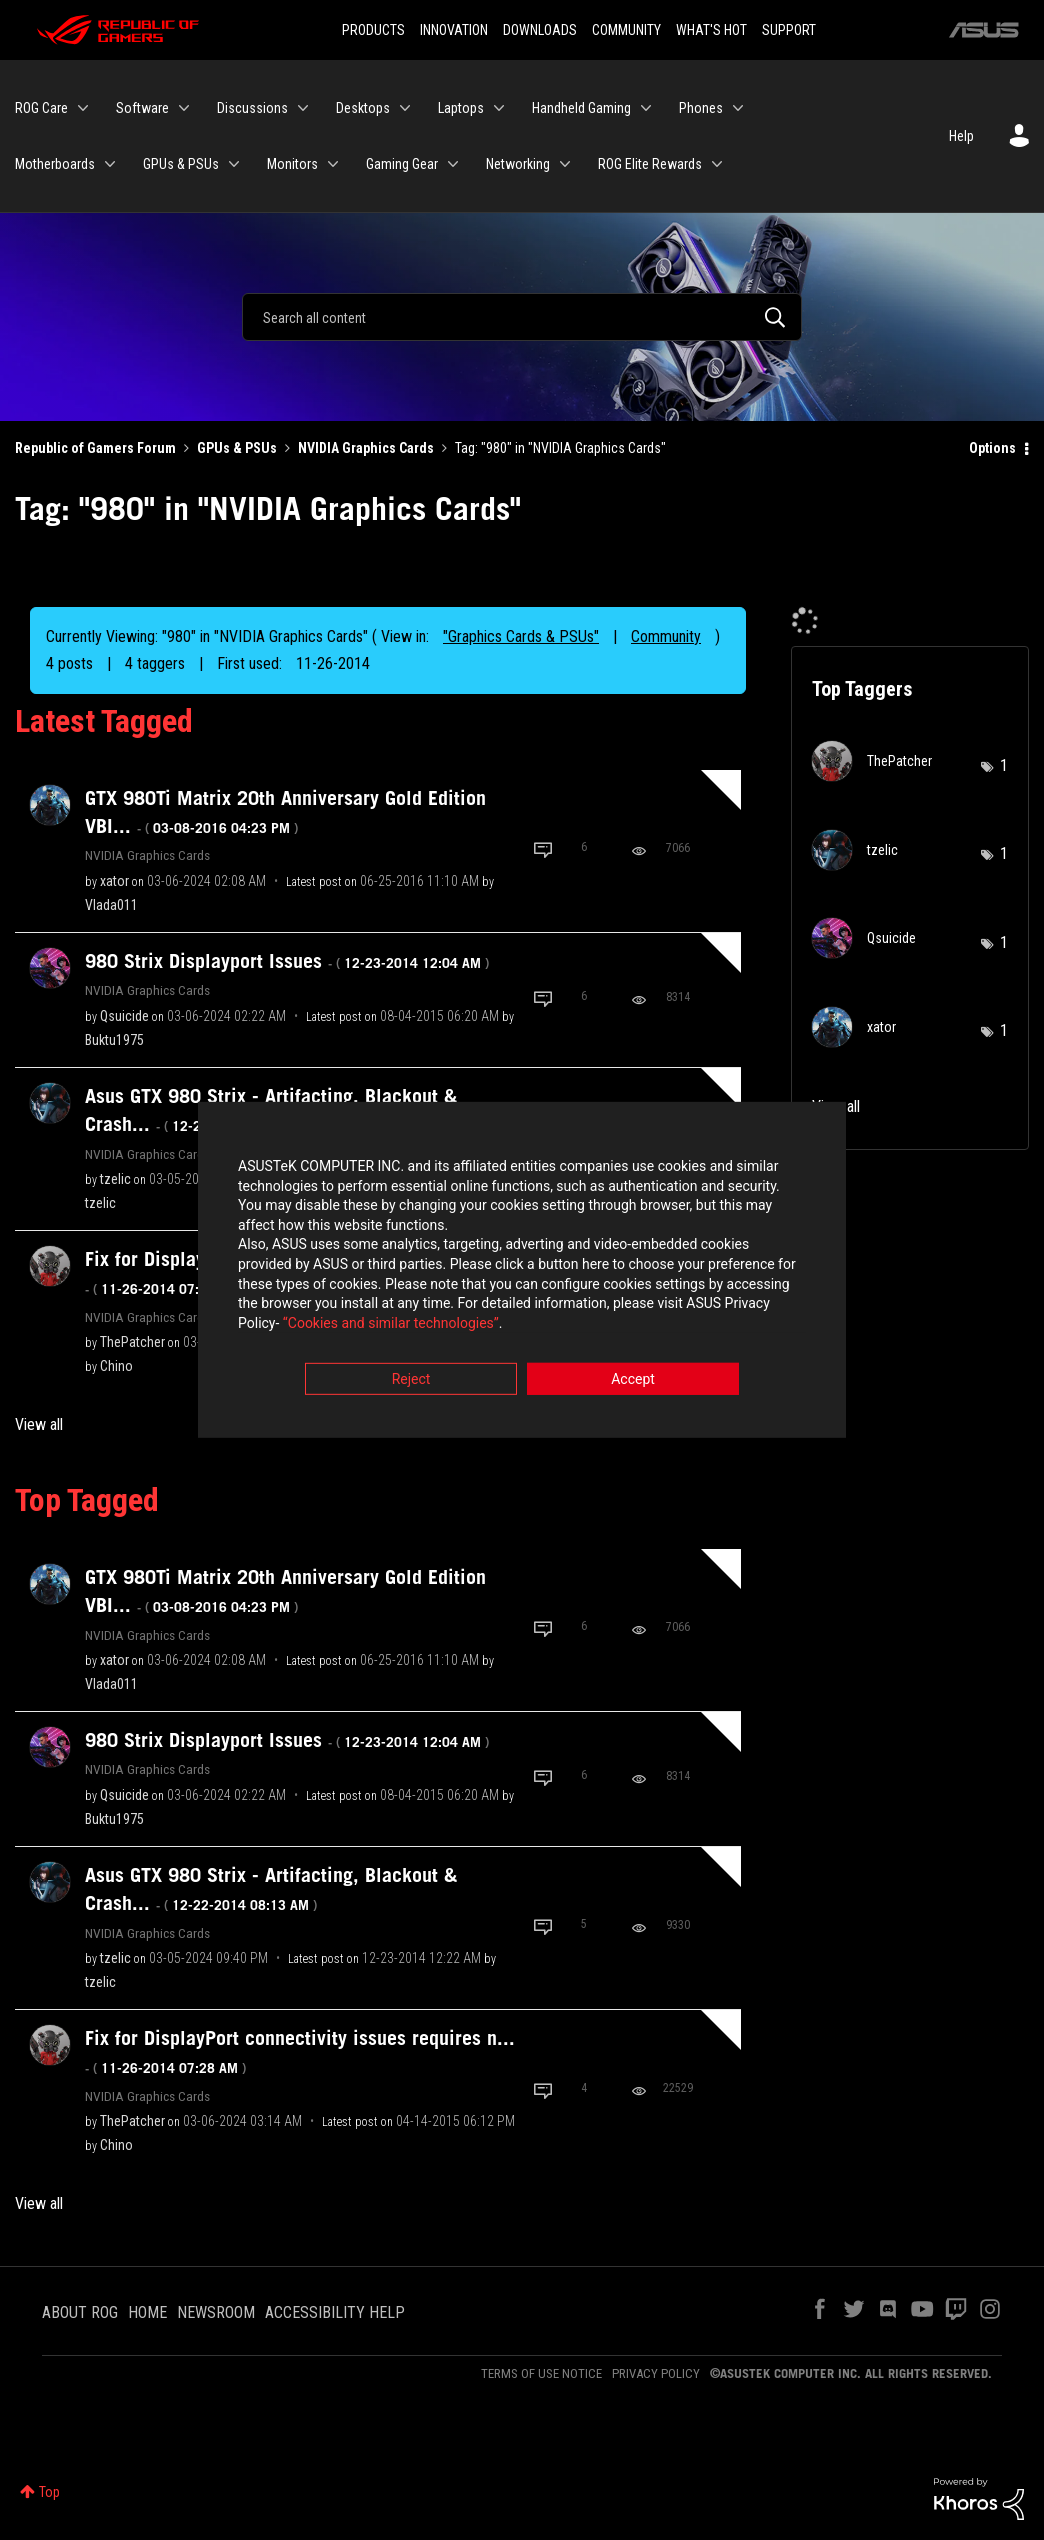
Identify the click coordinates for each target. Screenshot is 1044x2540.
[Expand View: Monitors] (333, 164)
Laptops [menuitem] (461, 108)
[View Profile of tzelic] (115, 1179)
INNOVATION (454, 30)
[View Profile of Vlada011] (111, 905)
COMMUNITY (626, 30)
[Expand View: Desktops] (405, 108)
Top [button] (49, 2492)
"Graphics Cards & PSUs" (521, 636)
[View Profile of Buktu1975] (114, 1040)
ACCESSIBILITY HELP (335, 2312)
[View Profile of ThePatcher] (132, 1342)
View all (39, 1424)
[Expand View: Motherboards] (110, 164)
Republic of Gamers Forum (95, 448)
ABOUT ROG (80, 2312)
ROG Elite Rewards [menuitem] (650, 164)
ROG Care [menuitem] (41, 108)
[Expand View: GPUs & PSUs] (234, 164)
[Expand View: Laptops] (499, 108)
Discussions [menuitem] (252, 108)
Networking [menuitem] (518, 164)
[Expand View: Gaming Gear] (453, 164)
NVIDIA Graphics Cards (366, 448)
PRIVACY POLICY (656, 2373)
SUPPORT (789, 30)
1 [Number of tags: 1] (1004, 765)
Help (961, 136)
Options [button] (992, 448)
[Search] (522, 317)
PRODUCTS (373, 30)
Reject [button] (411, 1381)
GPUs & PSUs (237, 448)
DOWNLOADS (540, 30)
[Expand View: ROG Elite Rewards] (717, 164)
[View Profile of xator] (114, 881)
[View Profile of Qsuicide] (124, 1016)
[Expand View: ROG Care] (83, 108)
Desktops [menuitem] (363, 108)
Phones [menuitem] (701, 108)
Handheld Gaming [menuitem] (581, 108)
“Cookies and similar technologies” (391, 1324)
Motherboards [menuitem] (55, 164)
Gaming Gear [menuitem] (402, 164)
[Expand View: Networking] (565, 164)
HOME (147, 2312)
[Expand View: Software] (184, 108)
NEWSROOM (216, 2312)
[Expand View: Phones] (738, 108)
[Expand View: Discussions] (303, 108)
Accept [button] (633, 1381)
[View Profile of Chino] (116, 1366)
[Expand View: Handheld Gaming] (646, 108)
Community (666, 636)
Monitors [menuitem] (292, 164)
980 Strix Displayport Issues (287, 961)
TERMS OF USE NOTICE (541, 2373)
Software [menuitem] (142, 108)
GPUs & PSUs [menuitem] (181, 164)
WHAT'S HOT (711, 30)
